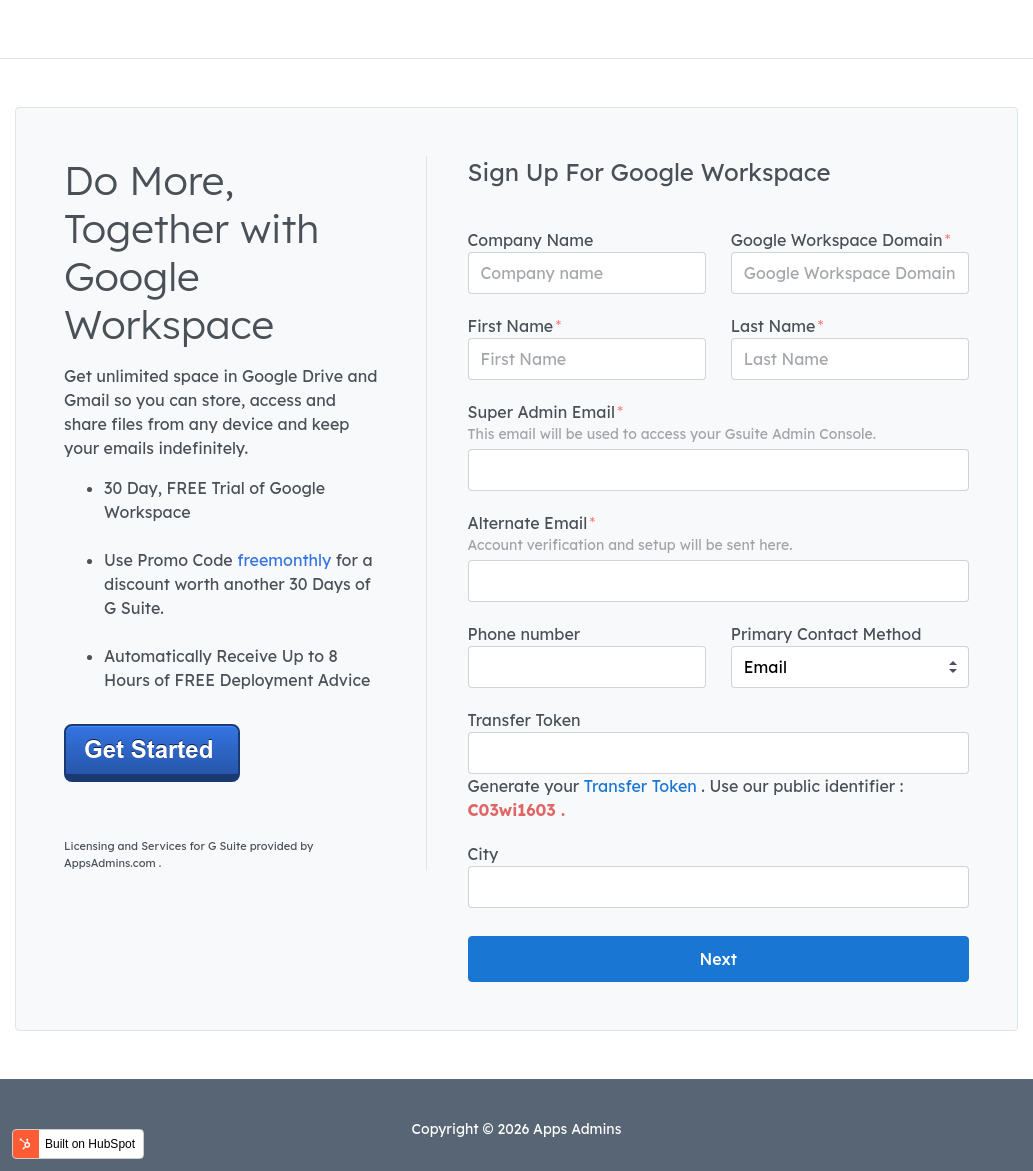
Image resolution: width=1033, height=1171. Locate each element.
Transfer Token (640, 786)
